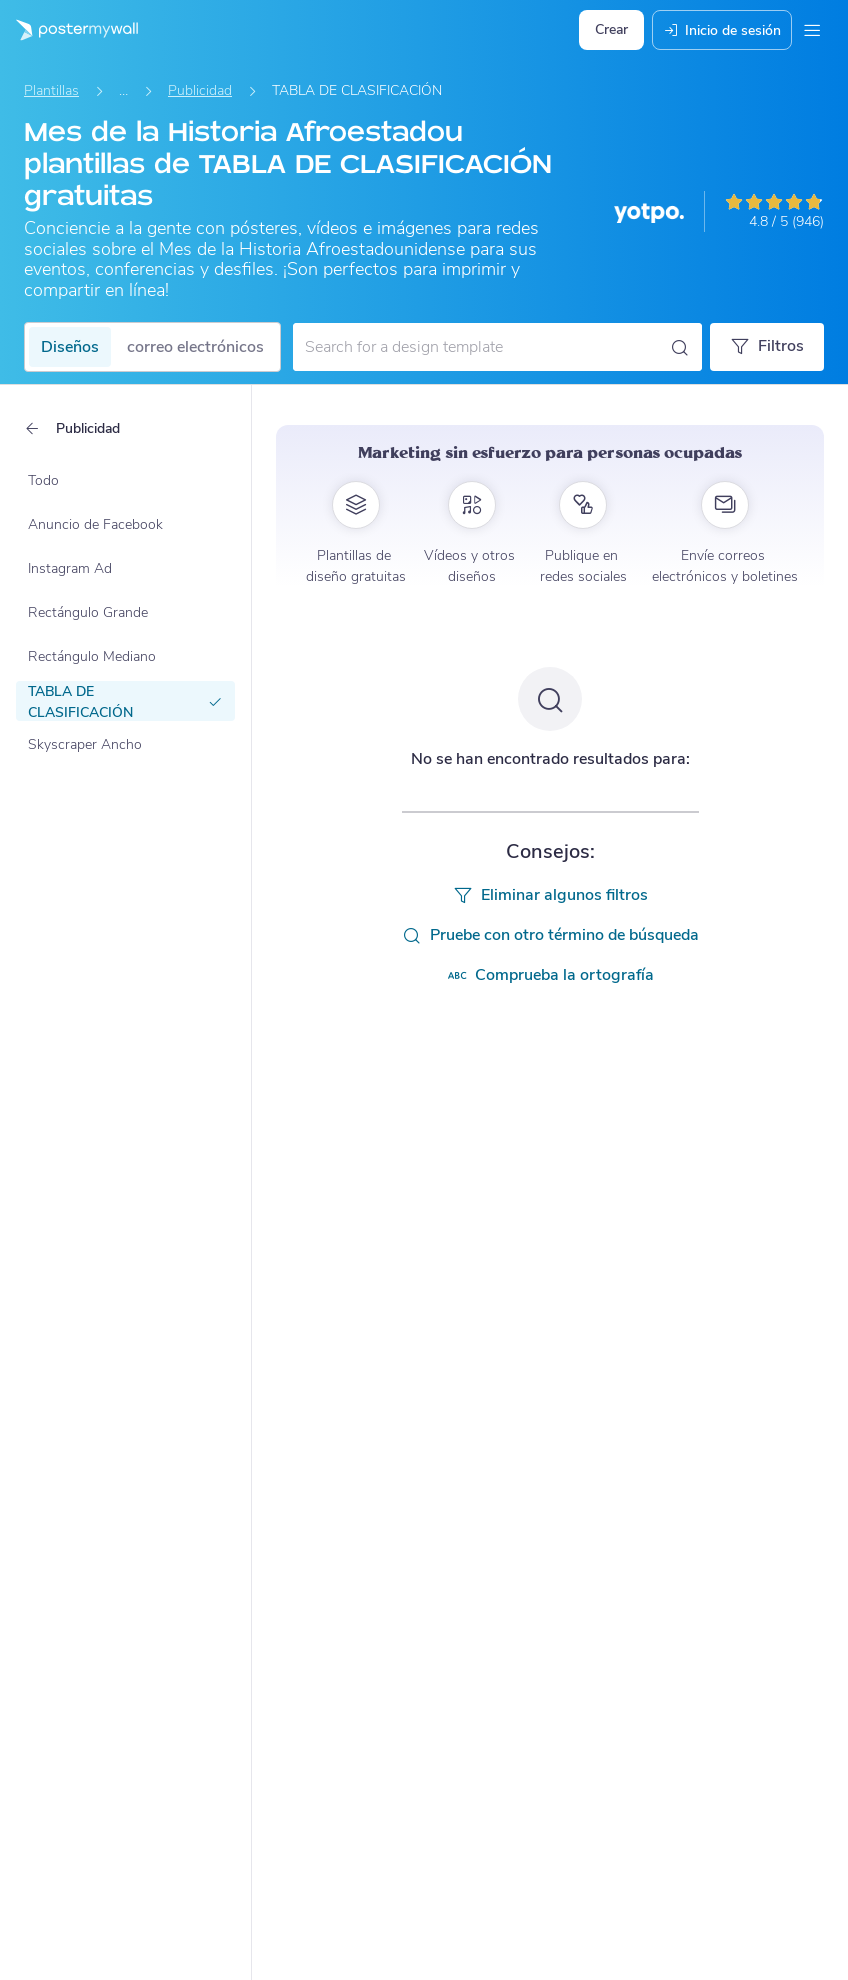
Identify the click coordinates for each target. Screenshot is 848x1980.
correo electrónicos (195, 347)
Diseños (70, 347)
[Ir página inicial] (69, 30)
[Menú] (812, 30)
